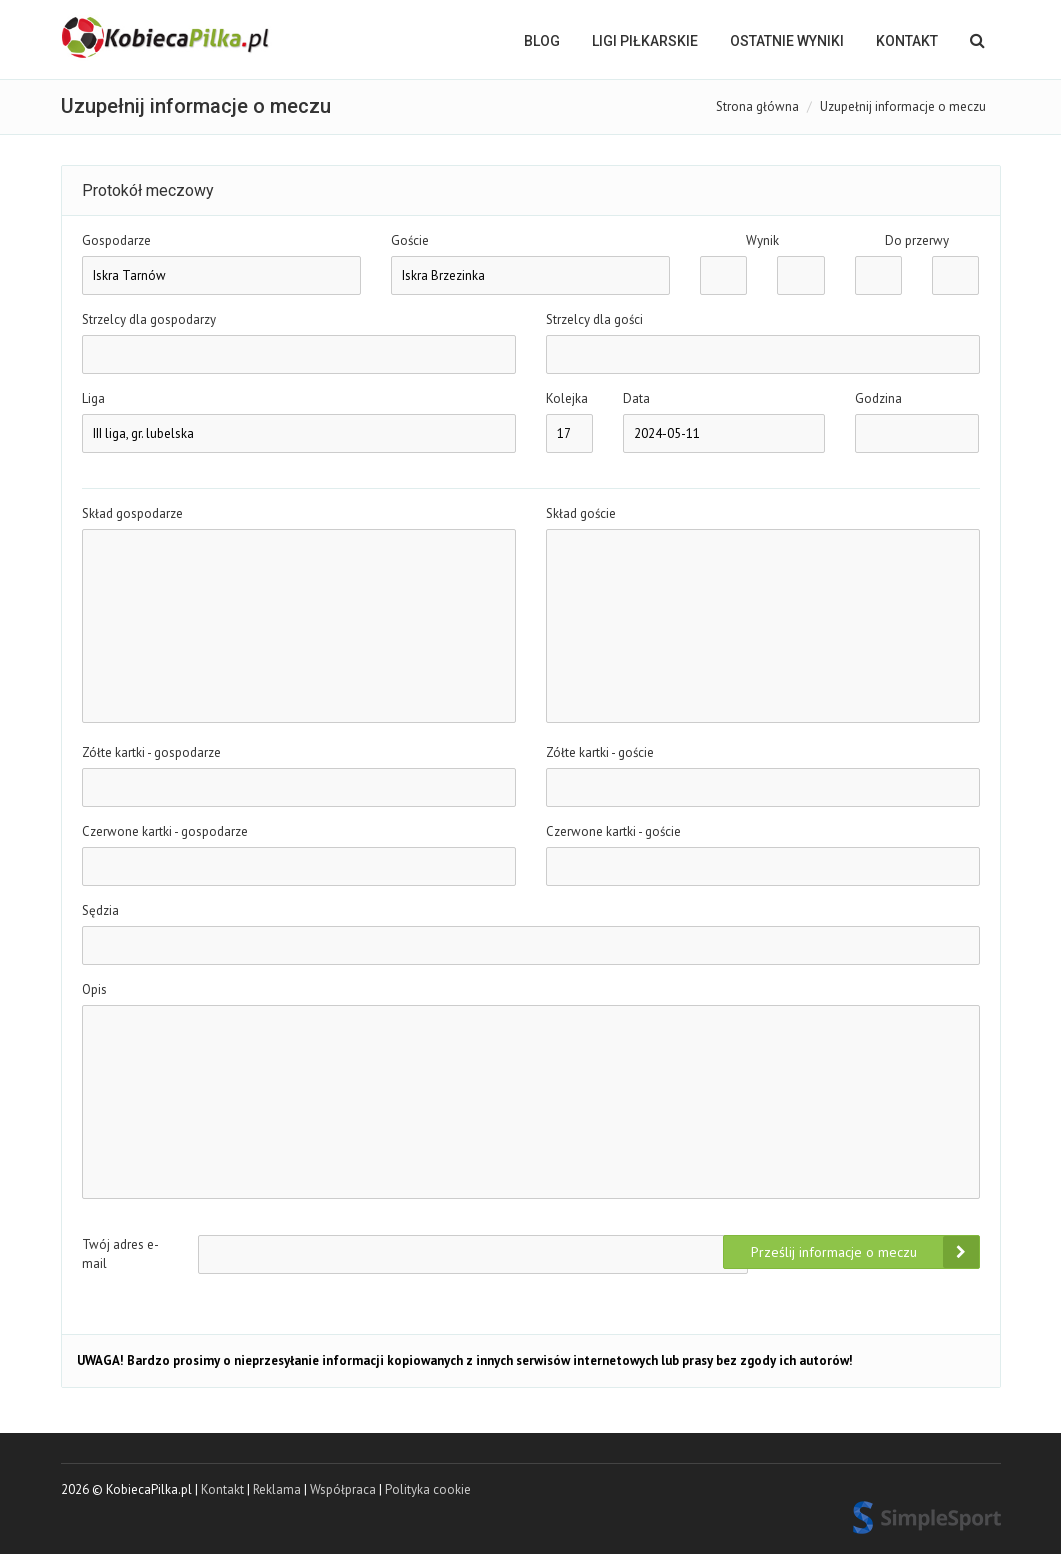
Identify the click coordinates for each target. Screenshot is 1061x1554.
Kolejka (567, 398)
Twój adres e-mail (120, 1254)
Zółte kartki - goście (600, 752)
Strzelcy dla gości (594, 319)
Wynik (762, 240)
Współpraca (343, 1489)
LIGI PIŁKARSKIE (645, 41)
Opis (94, 989)
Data (636, 398)
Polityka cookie (428, 1489)
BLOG (542, 41)
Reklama (277, 1489)
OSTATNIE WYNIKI (787, 41)
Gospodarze (116, 240)
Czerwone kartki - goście (613, 831)
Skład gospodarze (132, 513)
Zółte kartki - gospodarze (151, 752)
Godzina (878, 398)
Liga (93, 398)
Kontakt (907, 41)
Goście (410, 240)
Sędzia (100, 910)
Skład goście (581, 513)
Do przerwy (917, 240)
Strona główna (757, 106)
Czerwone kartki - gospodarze (165, 831)
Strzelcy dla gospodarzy (149, 319)
